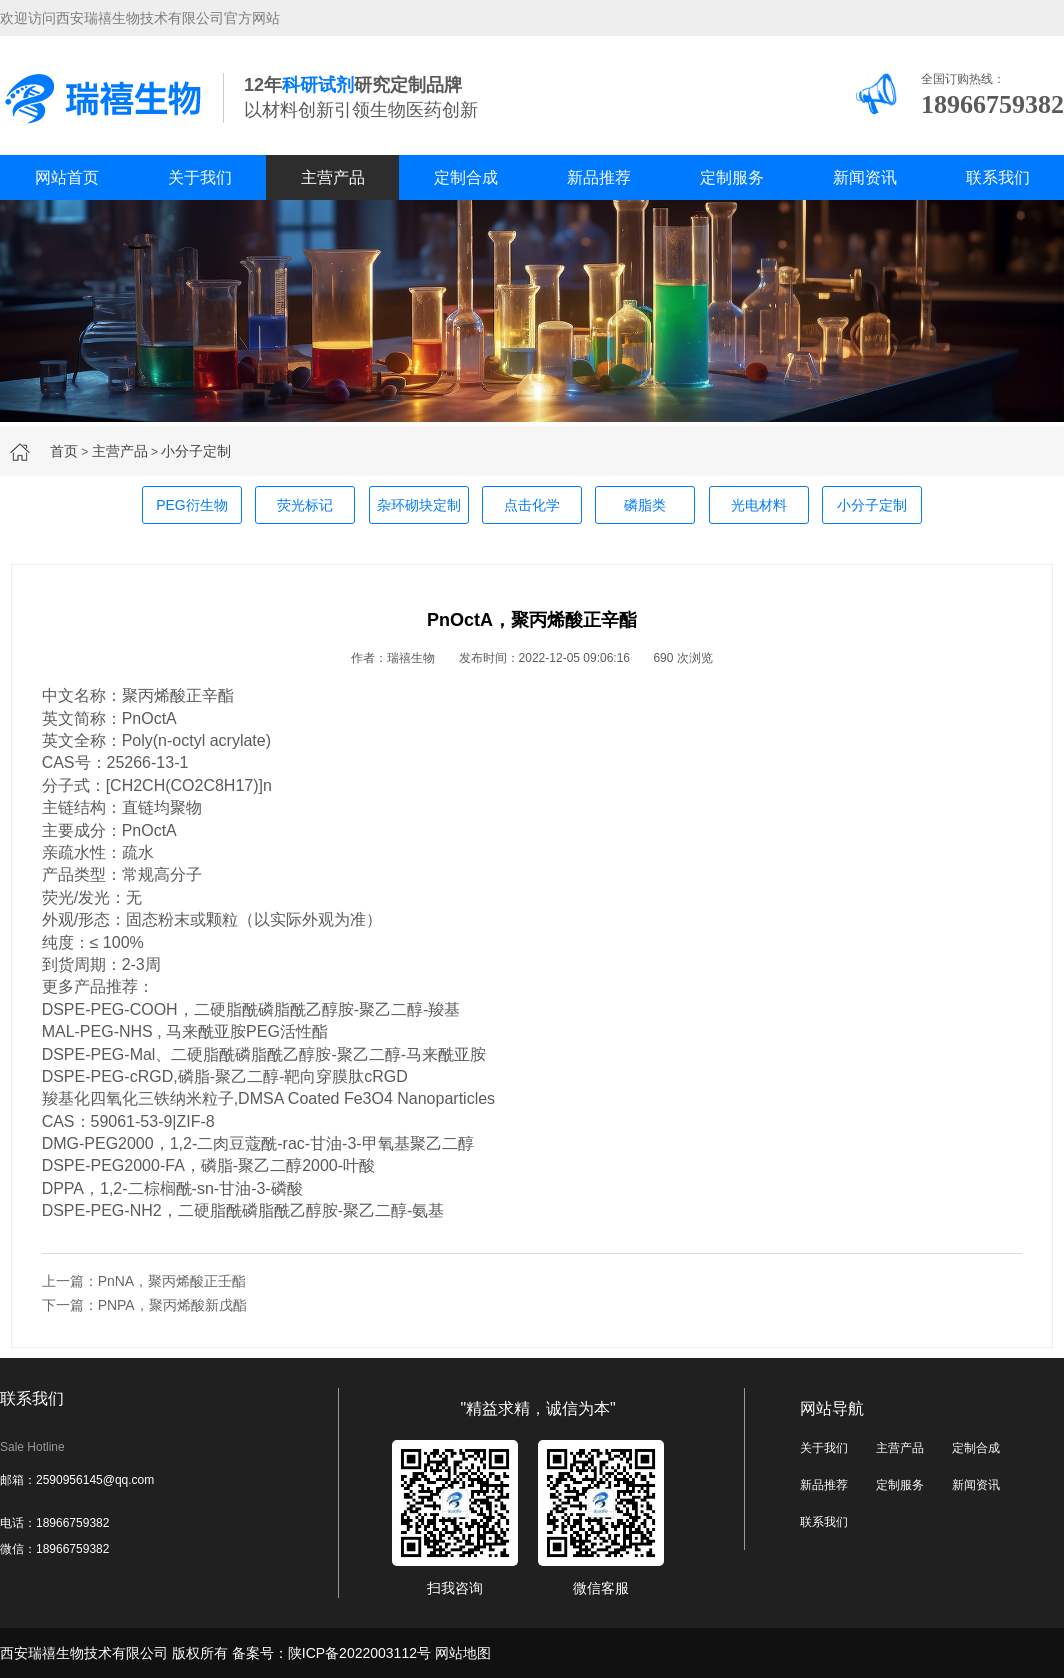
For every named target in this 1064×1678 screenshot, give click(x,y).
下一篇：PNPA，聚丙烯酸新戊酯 (144, 1305)
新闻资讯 (865, 177)
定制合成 (466, 177)
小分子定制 (196, 451)
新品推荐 (599, 177)
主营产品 (333, 177)
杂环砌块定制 (419, 505)
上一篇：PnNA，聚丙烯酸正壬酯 (144, 1281)
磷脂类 (645, 505)
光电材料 (759, 505)
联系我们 (998, 177)
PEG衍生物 (192, 505)
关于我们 (200, 177)
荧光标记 (305, 505)
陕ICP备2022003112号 (359, 1653)
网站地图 (463, 1653)
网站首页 (67, 177)
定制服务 (732, 177)
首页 (64, 451)
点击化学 (532, 505)
